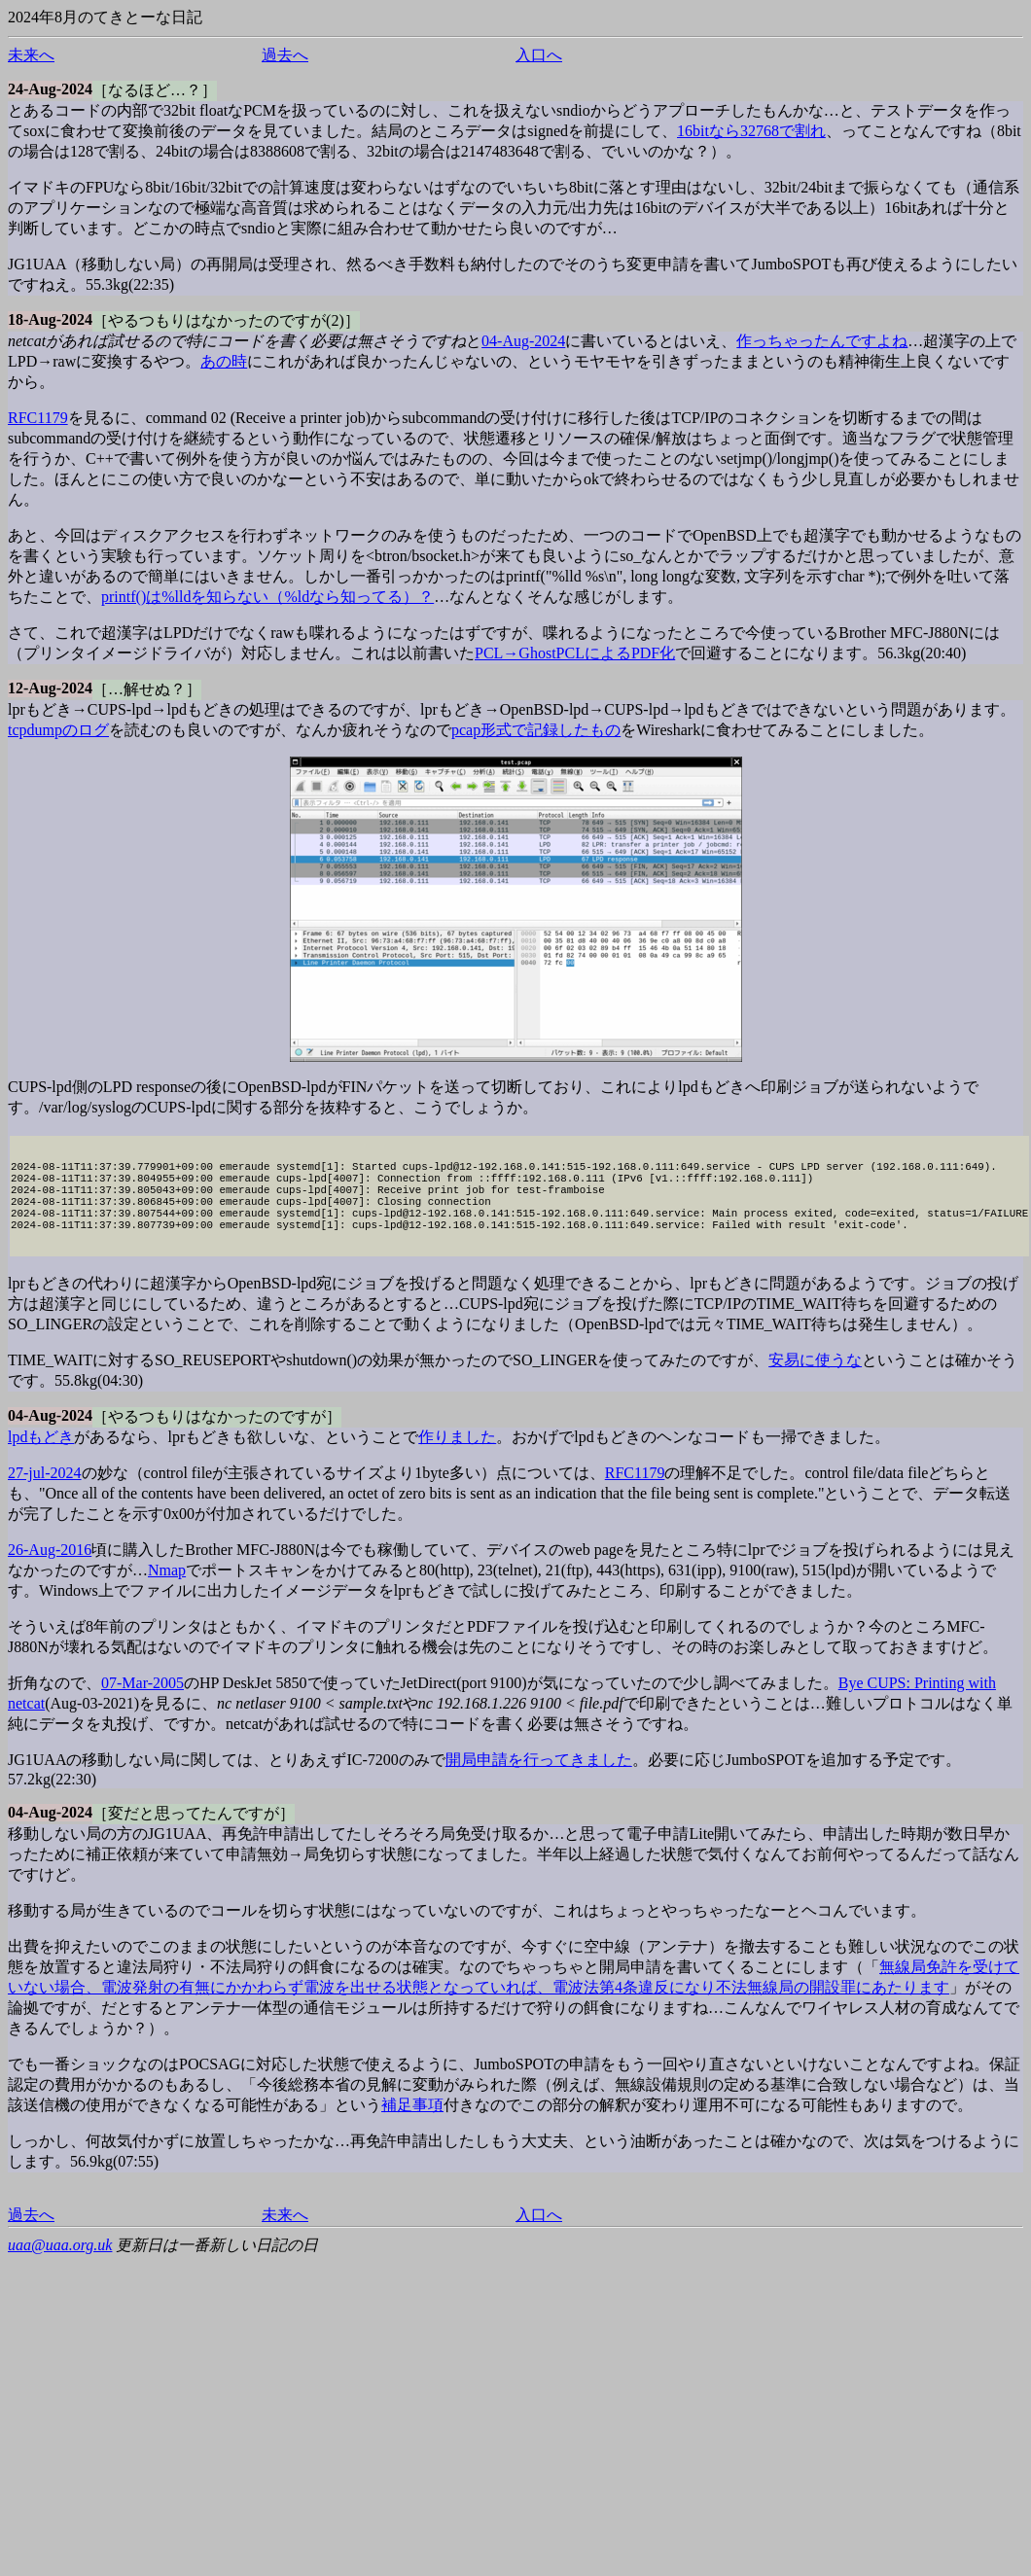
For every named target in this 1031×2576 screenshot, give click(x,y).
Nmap (167, 1593)
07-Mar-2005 (142, 1706)
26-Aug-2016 (49, 1573)
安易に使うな (815, 1383)
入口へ (539, 55)
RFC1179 (38, 417)
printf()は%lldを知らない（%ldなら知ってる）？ (267, 596)
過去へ (285, 55)
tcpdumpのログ (58, 730)
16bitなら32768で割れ (751, 131)
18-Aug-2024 (50, 319)
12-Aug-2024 (50, 688)
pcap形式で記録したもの (536, 730)
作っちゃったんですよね (821, 341)
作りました (457, 1460)
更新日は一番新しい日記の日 (217, 2268)
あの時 (223, 361)
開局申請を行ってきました (538, 1783)
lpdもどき (41, 1460)
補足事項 (412, 2128)
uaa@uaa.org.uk (60, 2268)
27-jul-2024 (45, 1496)
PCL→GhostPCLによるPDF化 (575, 653)
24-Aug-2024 (50, 89)
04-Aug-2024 (523, 341)
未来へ (31, 55)
